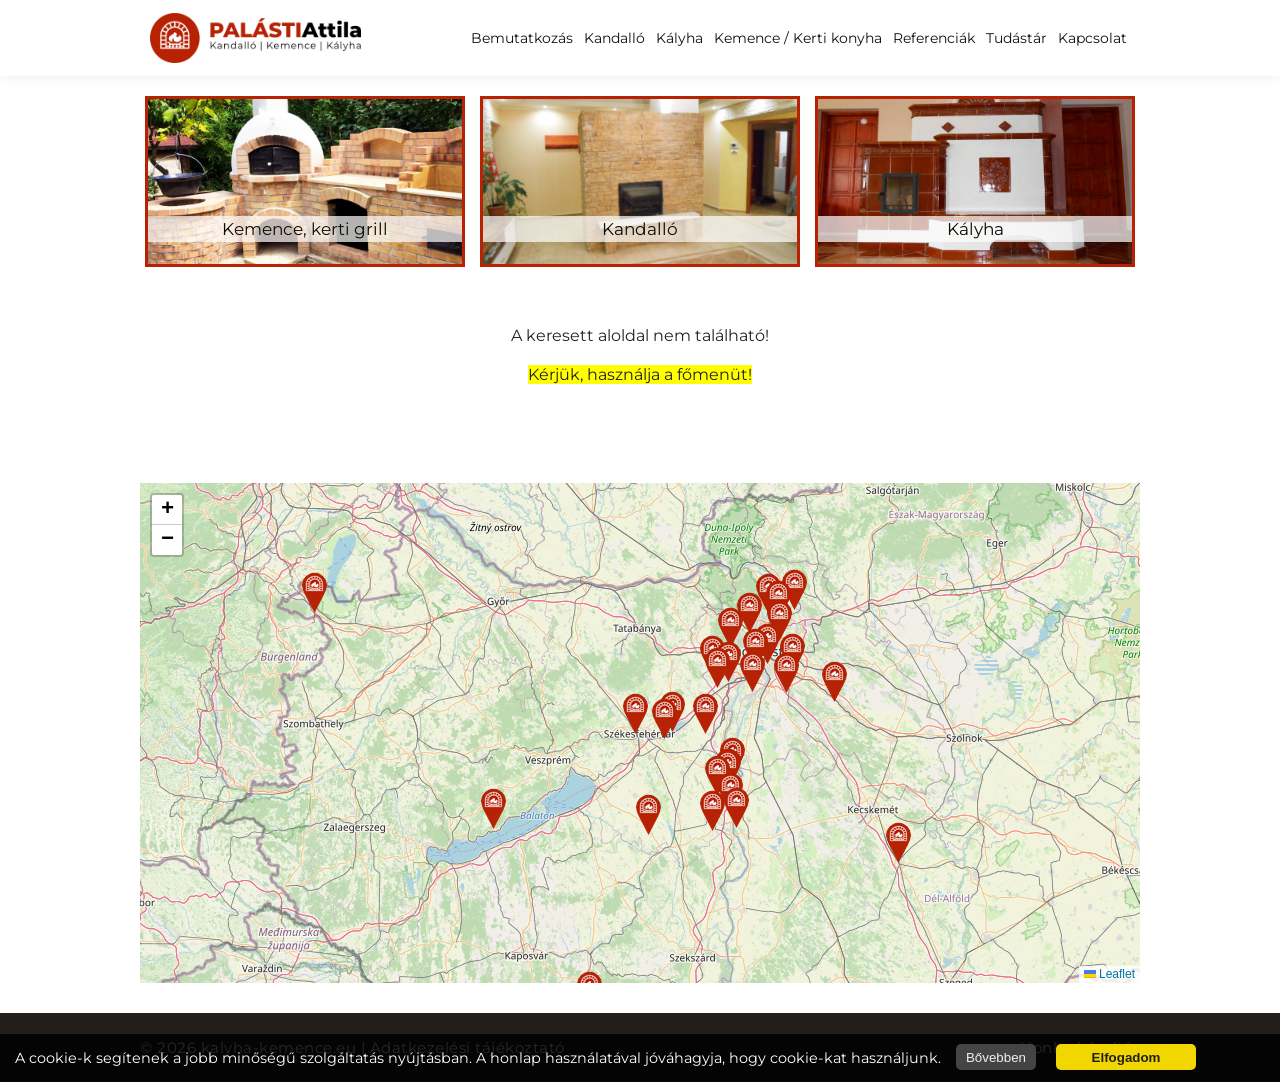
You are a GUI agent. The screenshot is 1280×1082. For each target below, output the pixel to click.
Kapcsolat (1092, 38)
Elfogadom (1126, 1057)
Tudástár (1016, 38)
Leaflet (1109, 974)
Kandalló (614, 38)
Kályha (679, 38)
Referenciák (934, 38)
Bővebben (996, 1057)
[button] (635, 713)
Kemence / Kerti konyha (798, 38)
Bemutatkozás (522, 38)
